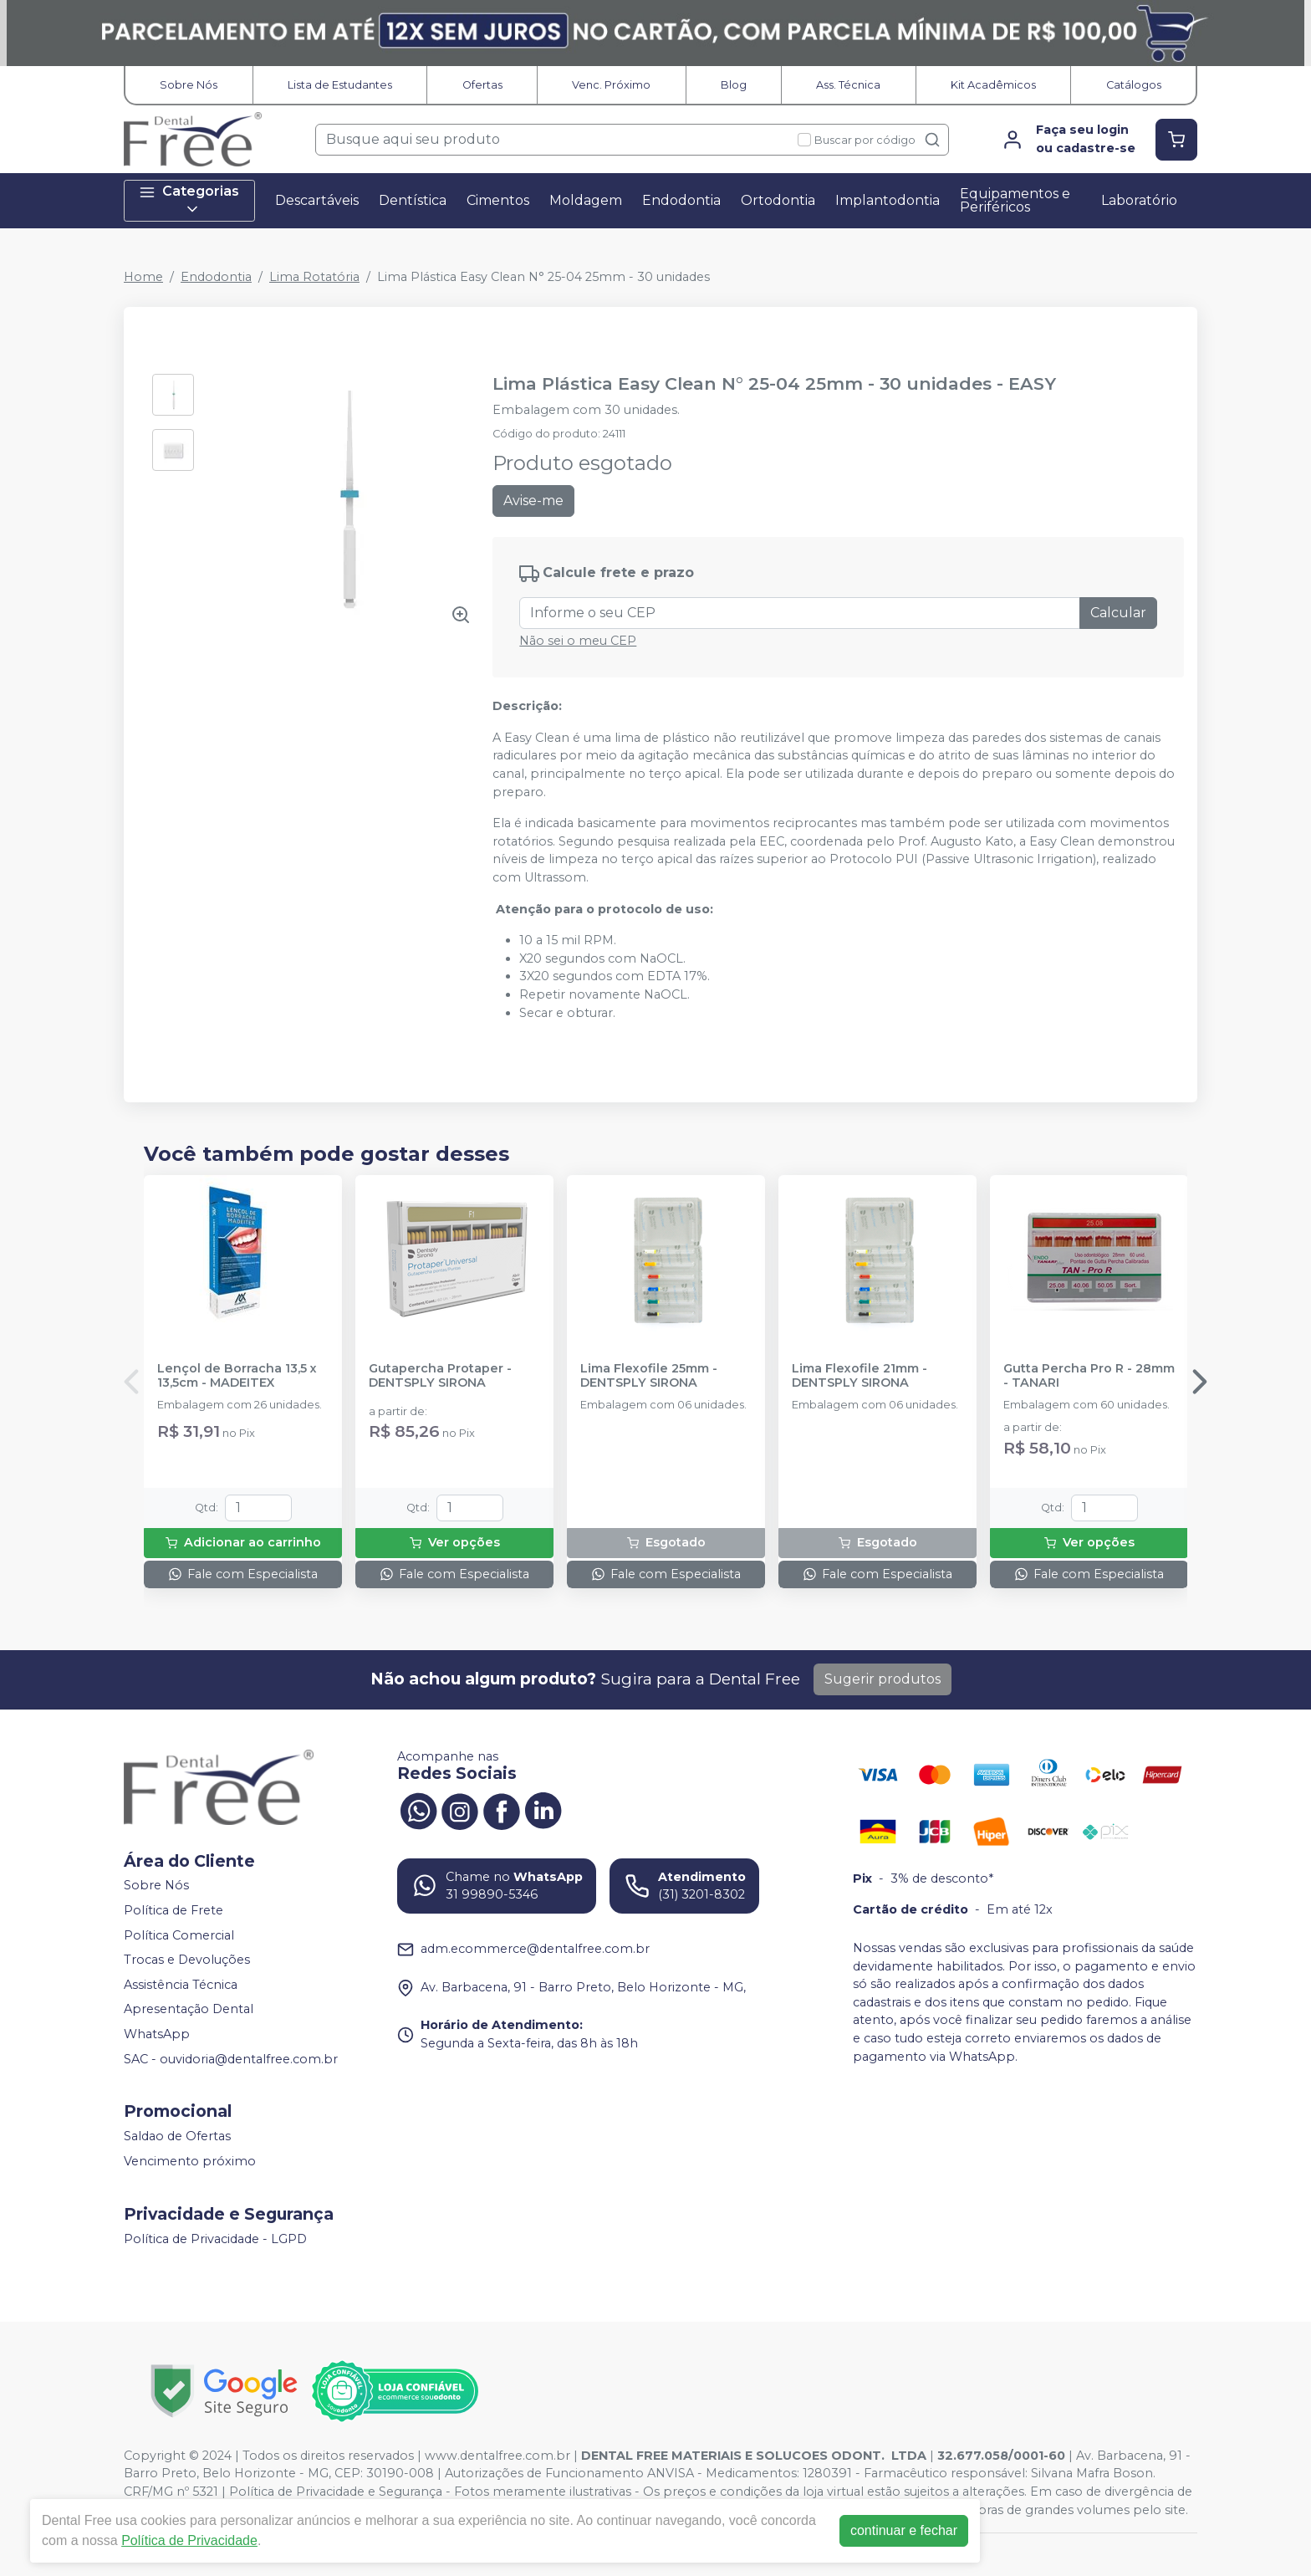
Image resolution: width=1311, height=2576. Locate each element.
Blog (734, 85)
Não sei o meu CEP (577, 640)
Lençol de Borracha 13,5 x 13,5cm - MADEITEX (237, 1376)
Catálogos (1133, 85)
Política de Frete (173, 1910)
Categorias (189, 200)
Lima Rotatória (314, 276)
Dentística (412, 200)
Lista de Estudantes (340, 85)
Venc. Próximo (611, 85)
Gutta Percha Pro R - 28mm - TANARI (1089, 1376)
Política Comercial (179, 1935)
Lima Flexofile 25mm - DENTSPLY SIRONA (648, 1376)
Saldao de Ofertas (177, 2136)
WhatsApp (157, 2034)
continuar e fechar (903, 2530)
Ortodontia (778, 200)
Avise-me (533, 501)
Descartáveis (317, 200)
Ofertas (482, 85)
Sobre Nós (188, 85)
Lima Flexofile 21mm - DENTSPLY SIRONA (859, 1376)
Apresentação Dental (188, 2009)
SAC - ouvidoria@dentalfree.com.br (231, 2059)
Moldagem (585, 200)
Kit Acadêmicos (993, 85)
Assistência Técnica (180, 1984)
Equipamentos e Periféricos (1015, 200)
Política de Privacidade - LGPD (215, 2238)
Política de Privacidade (189, 2540)
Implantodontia (887, 200)
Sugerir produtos (882, 1679)
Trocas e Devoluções (187, 1959)
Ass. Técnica (848, 85)
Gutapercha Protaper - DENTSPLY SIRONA (440, 1376)
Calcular (1118, 613)
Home (143, 276)
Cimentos (498, 200)
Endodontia (681, 200)
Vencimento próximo (190, 2161)
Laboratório (1139, 200)
